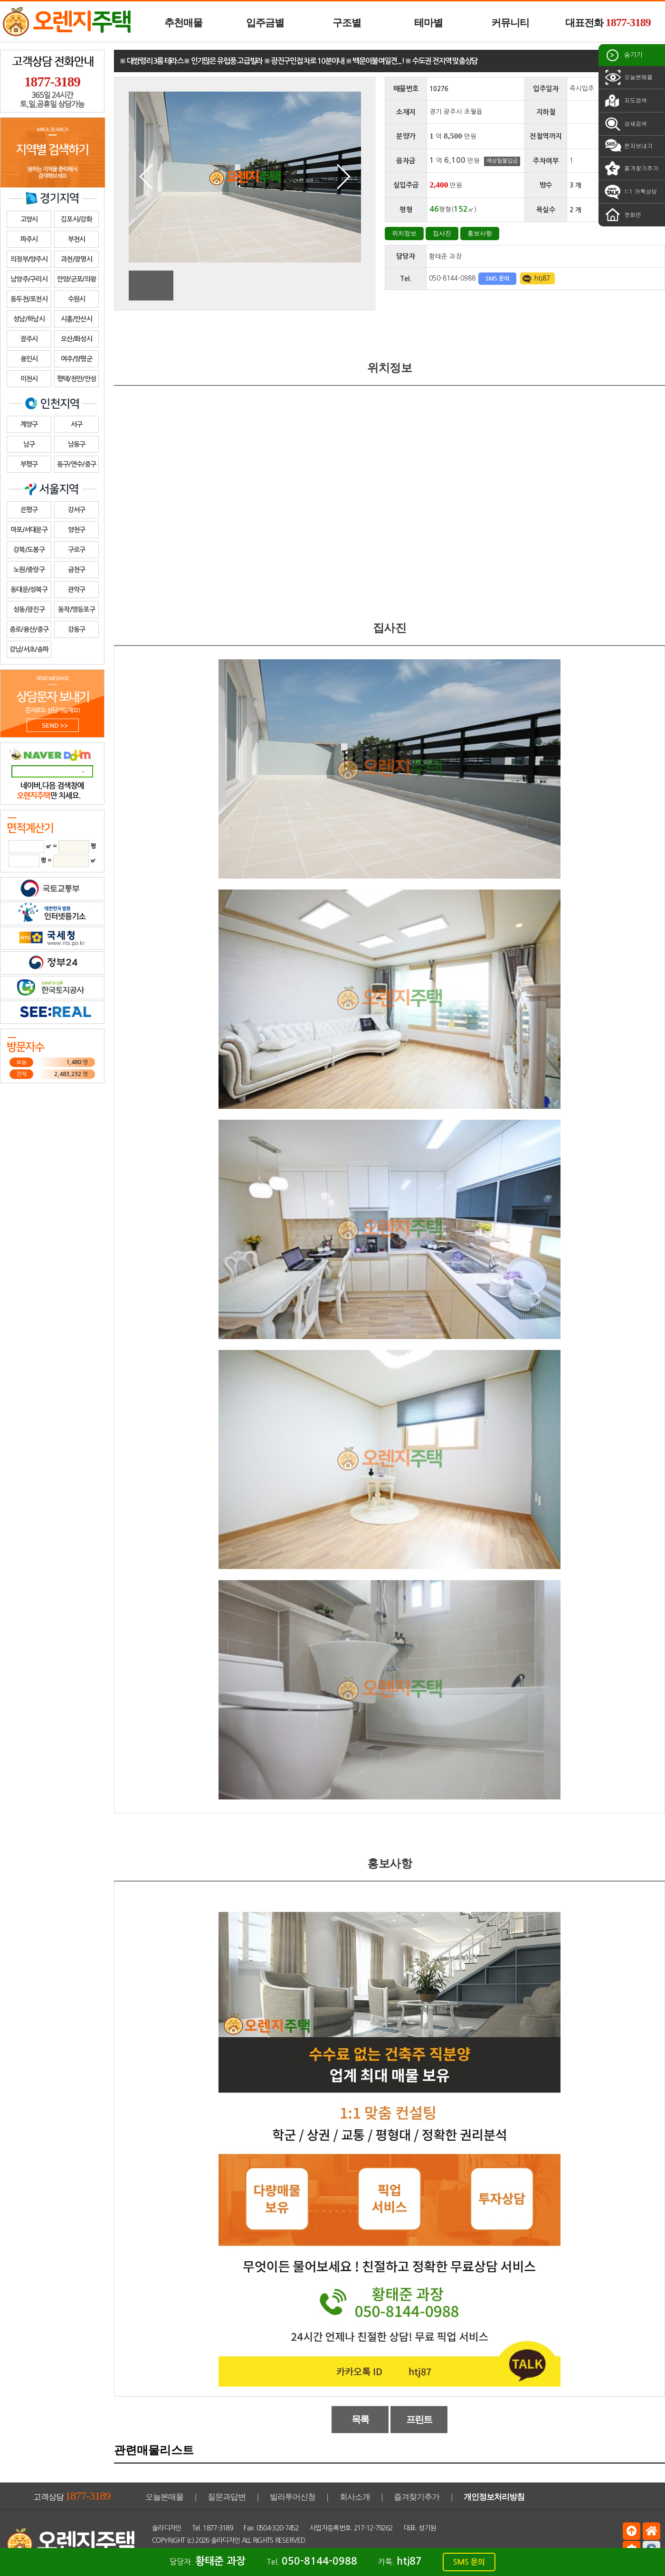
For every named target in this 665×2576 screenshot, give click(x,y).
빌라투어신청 (292, 2496)
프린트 (419, 2419)
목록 (360, 2419)
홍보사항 (479, 233)
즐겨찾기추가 (630, 168)
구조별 (346, 22)
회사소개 (355, 2496)
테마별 (428, 22)
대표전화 (607, 22)
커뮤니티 (510, 22)
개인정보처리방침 (494, 2496)
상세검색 (625, 123)
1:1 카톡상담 (630, 191)
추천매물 (183, 22)
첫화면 (622, 215)
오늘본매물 (628, 77)
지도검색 (625, 100)
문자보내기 (628, 146)
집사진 (442, 233)
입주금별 (265, 22)
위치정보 (404, 233)
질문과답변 (227, 2496)
